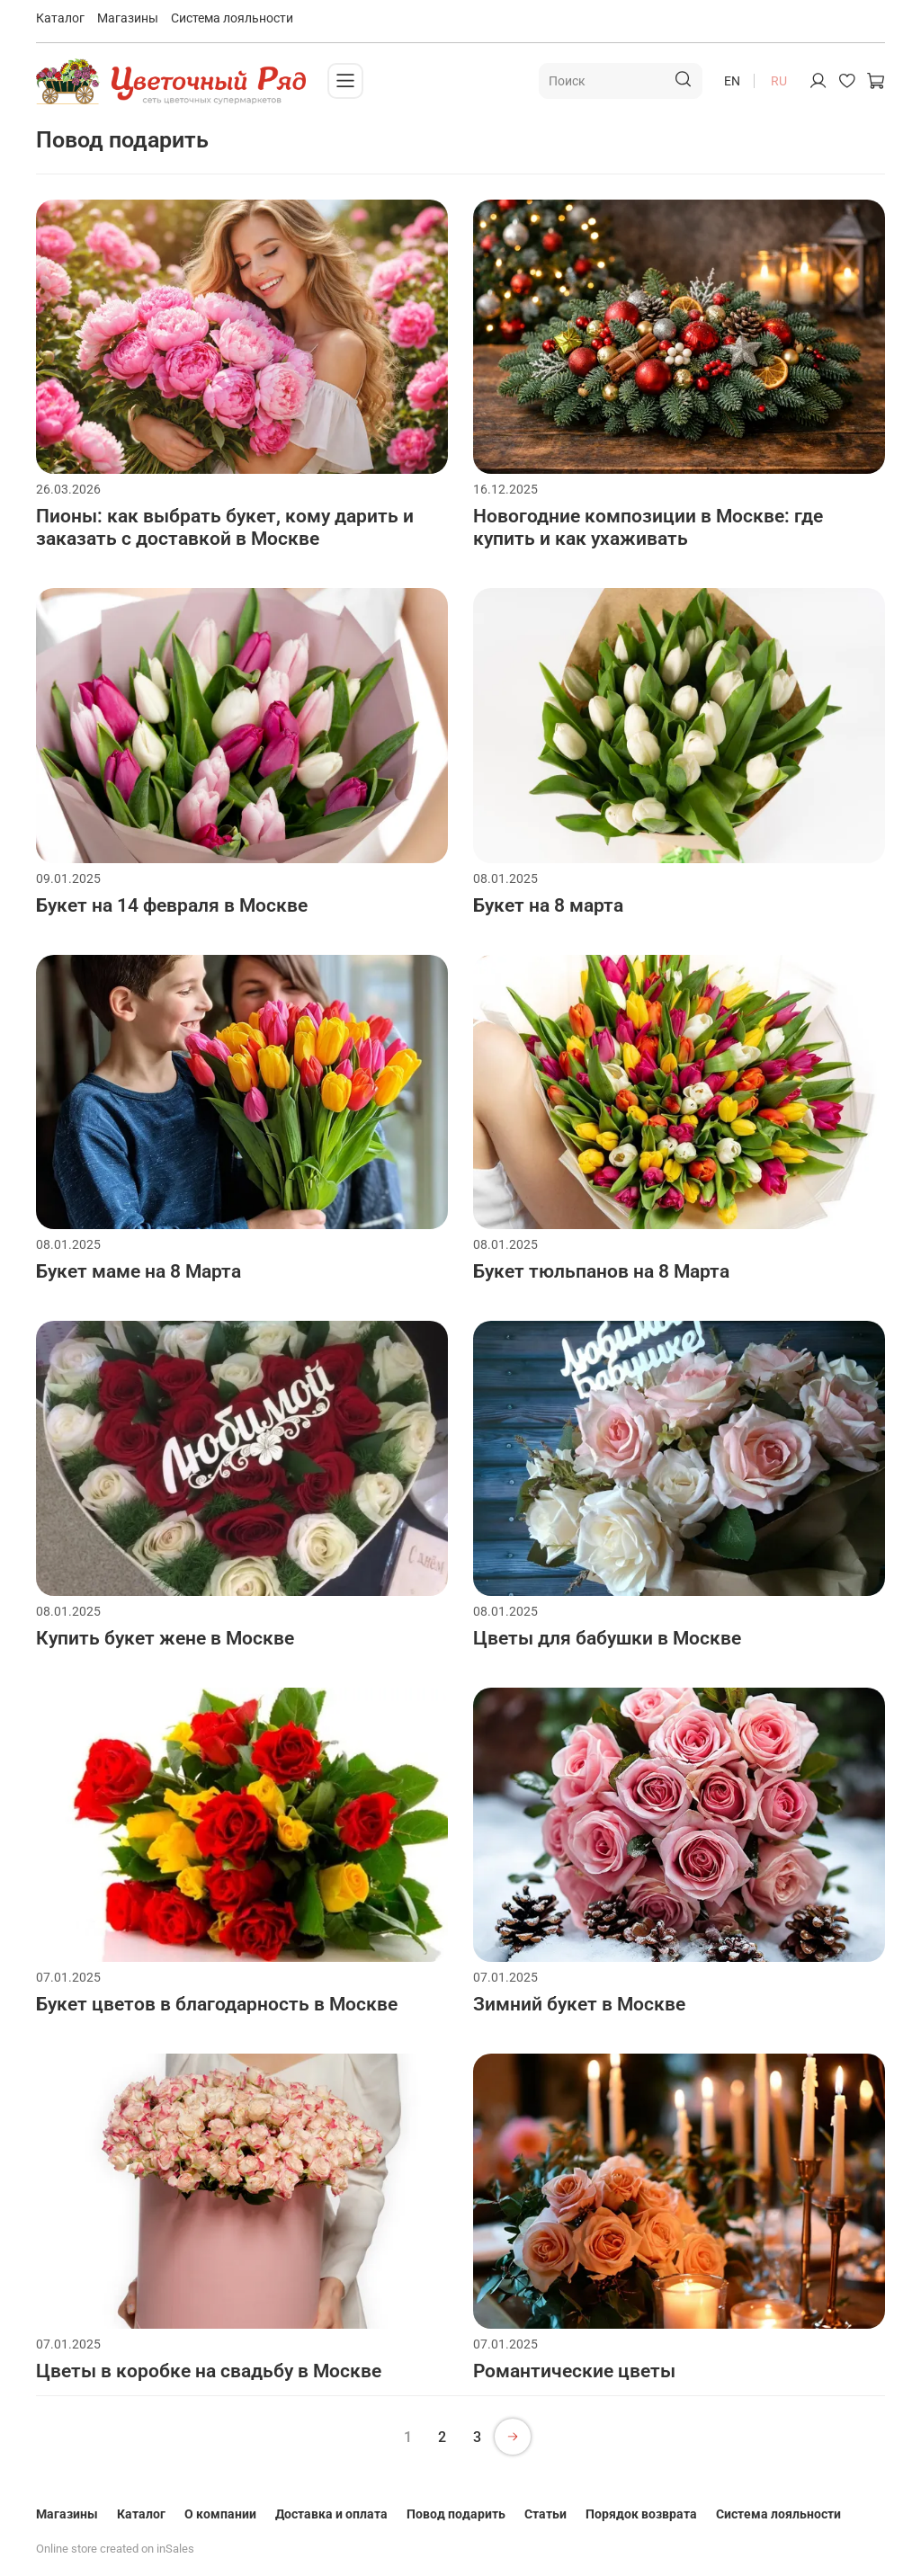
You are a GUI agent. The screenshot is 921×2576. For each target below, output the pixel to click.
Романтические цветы (574, 2371)
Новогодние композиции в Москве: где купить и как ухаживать (648, 527)
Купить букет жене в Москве (165, 1638)
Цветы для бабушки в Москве (607, 1638)
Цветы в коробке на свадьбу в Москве (208, 2371)
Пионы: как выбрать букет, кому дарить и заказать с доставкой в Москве (225, 527)
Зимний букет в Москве (579, 2004)
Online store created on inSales (115, 2548)
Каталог (60, 18)
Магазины (127, 18)
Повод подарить (456, 2514)
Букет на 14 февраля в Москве (172, 905)
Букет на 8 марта (548, 905)
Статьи (545, 2514)
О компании (220, 2514)
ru (779, 81)
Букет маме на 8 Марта (138, 1271)
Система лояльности (232, 18)
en (732, 81)
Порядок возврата (641, 2514)
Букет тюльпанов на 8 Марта (601, 1271)
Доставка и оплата (331, 2514)
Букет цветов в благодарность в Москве (217, 2004)
